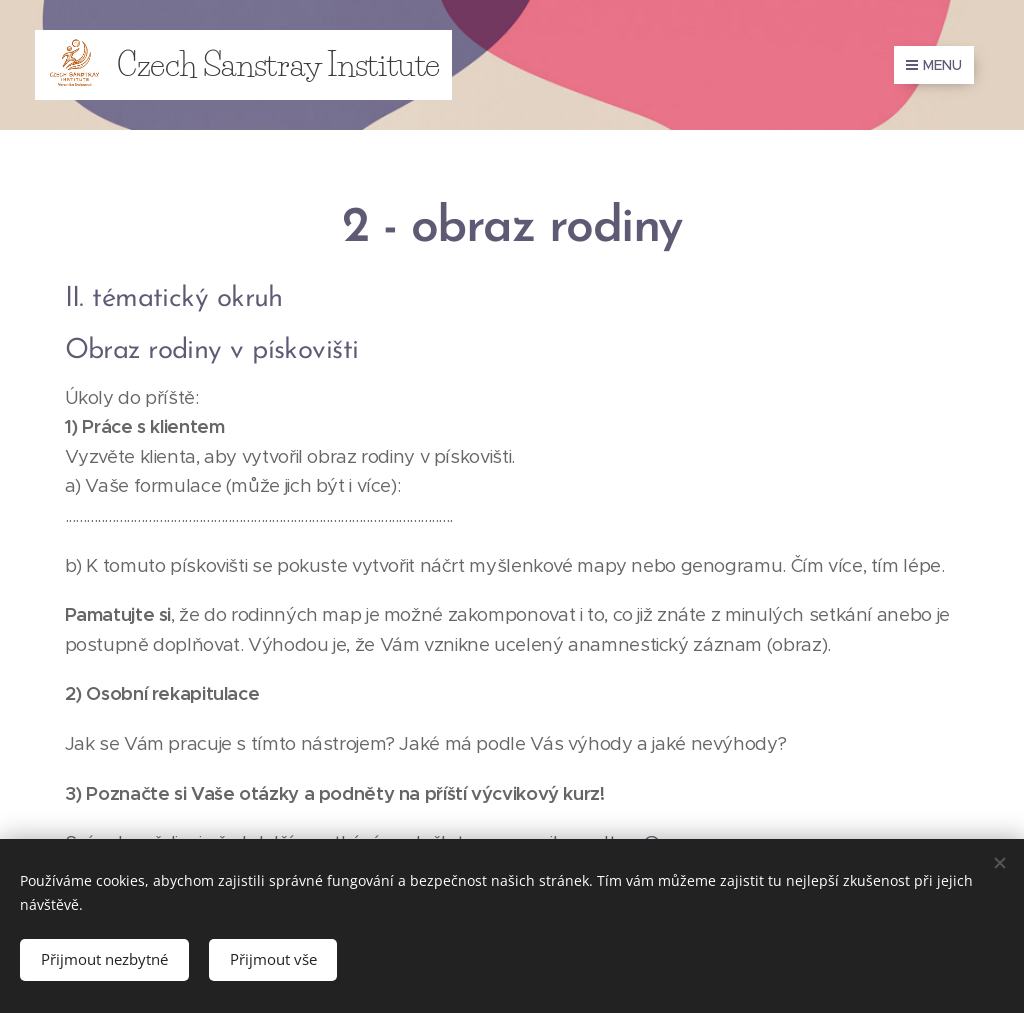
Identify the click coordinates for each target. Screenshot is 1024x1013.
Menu (934, 65)
